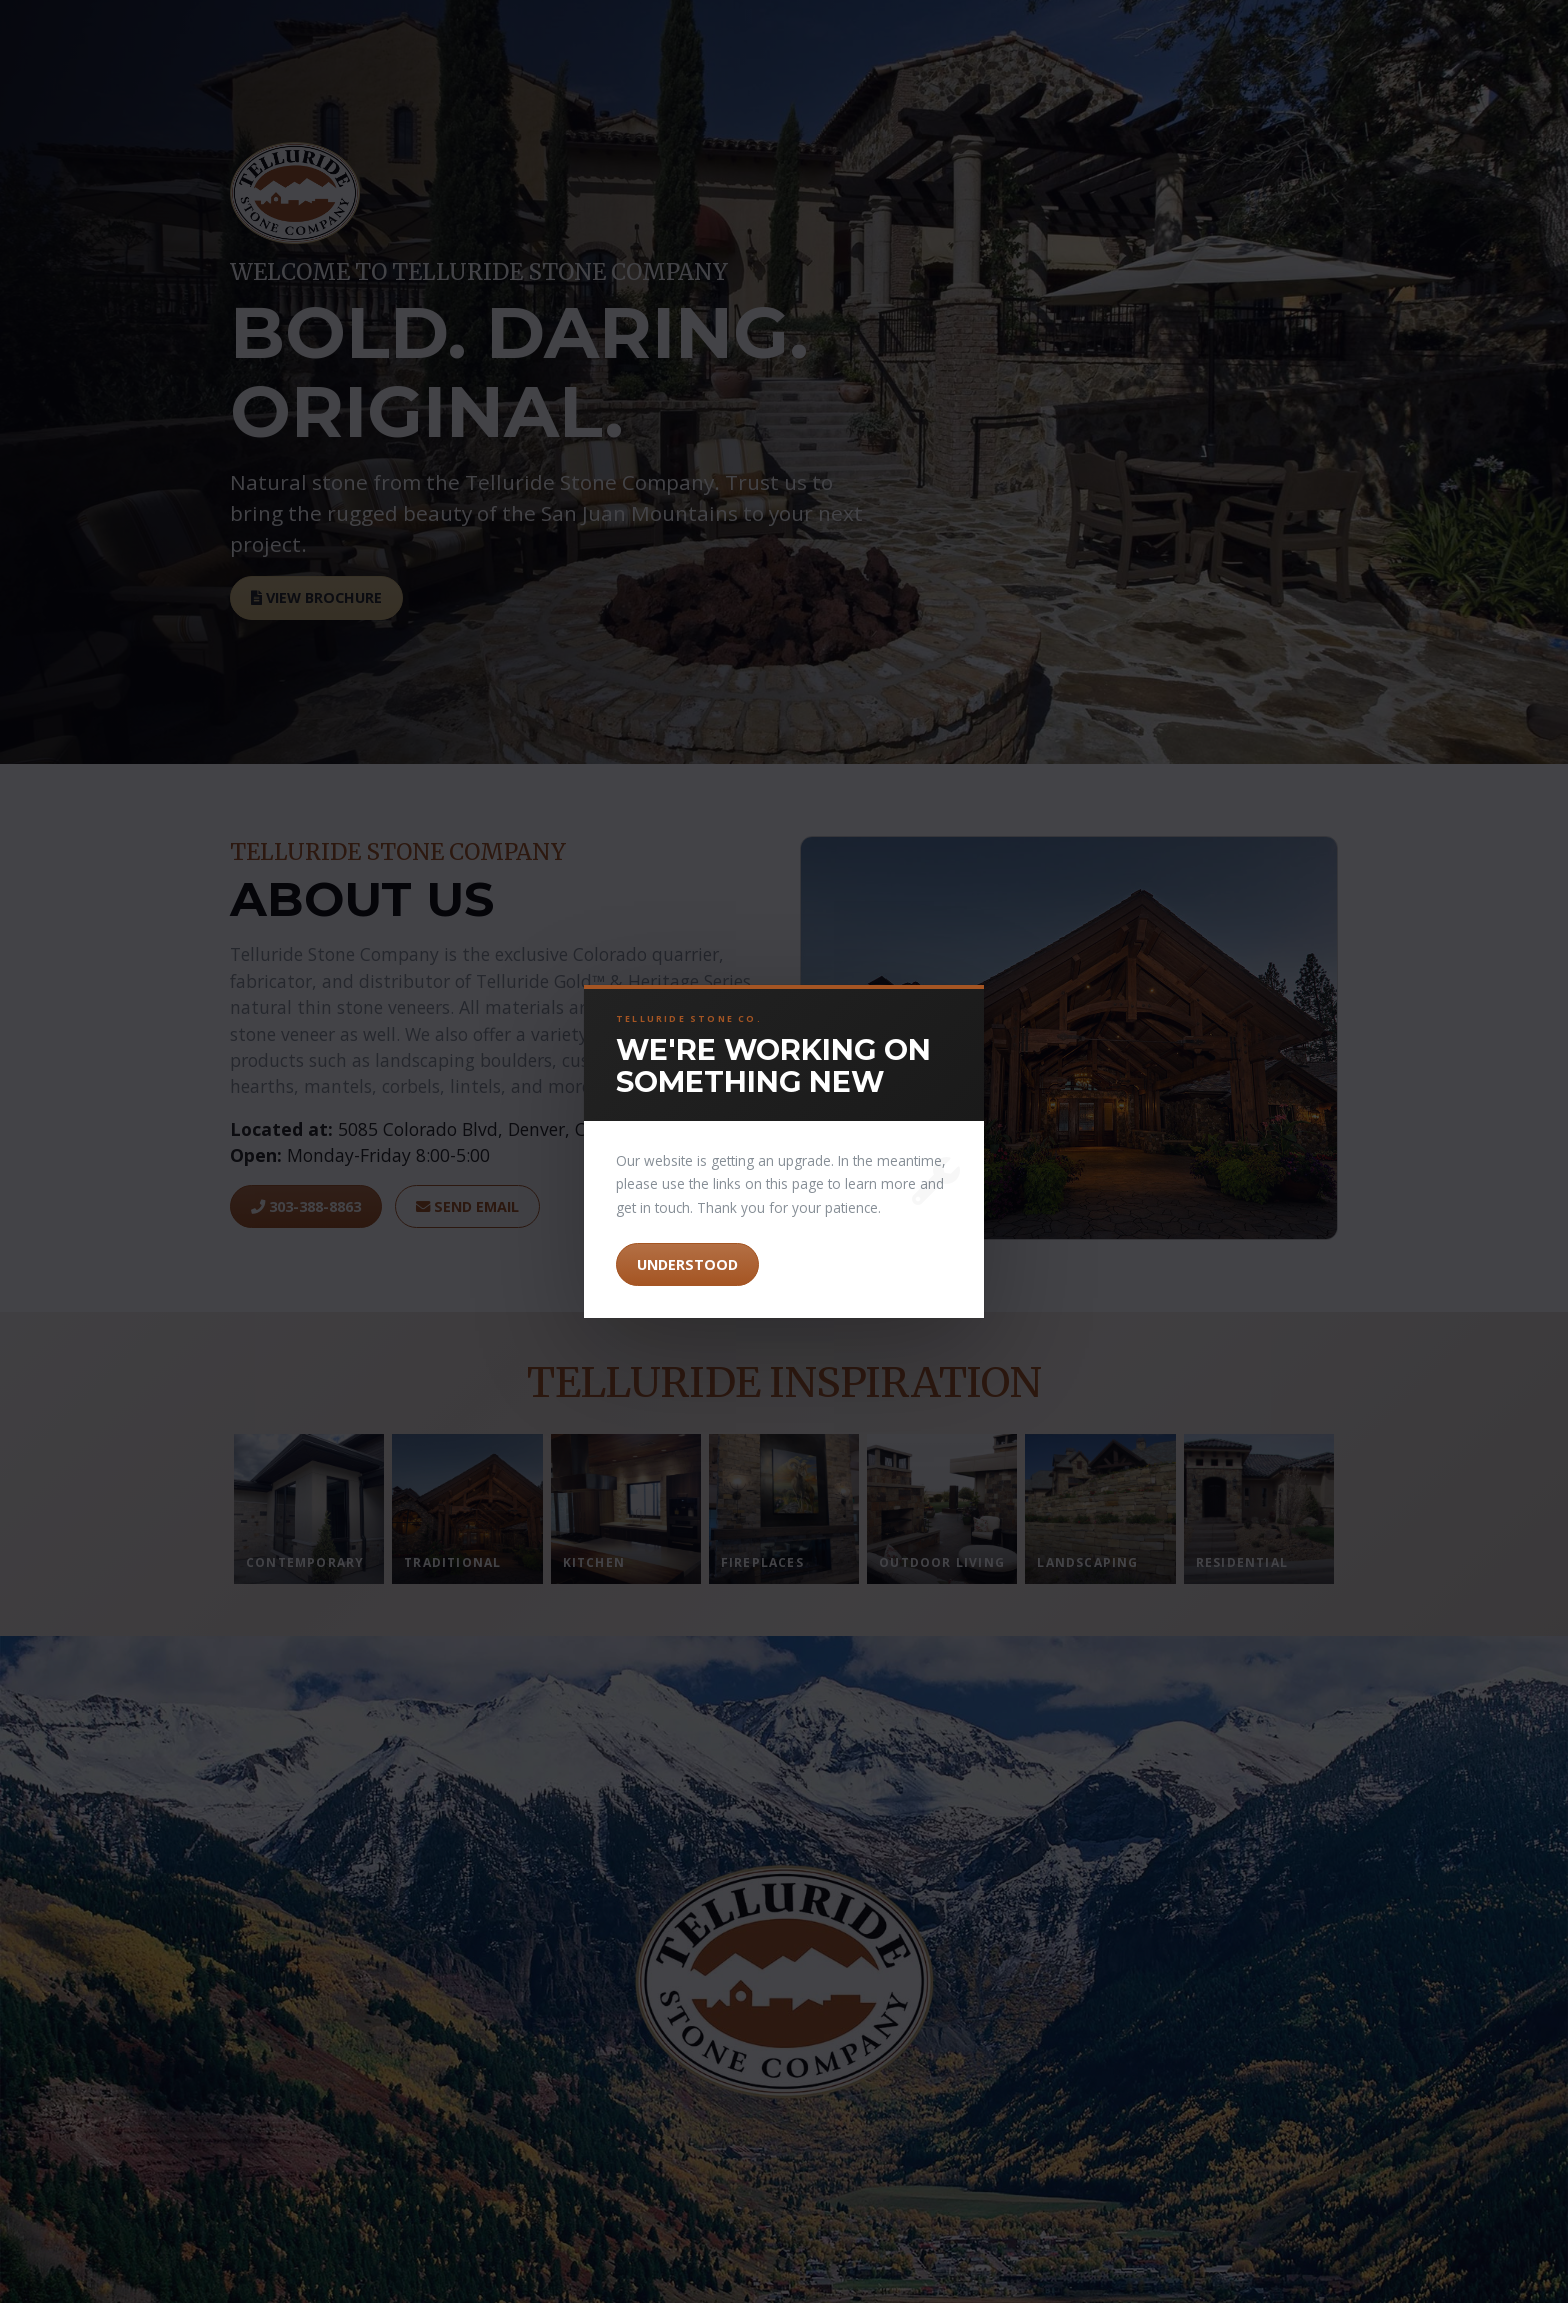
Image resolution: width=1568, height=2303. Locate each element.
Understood (687, 1264)
